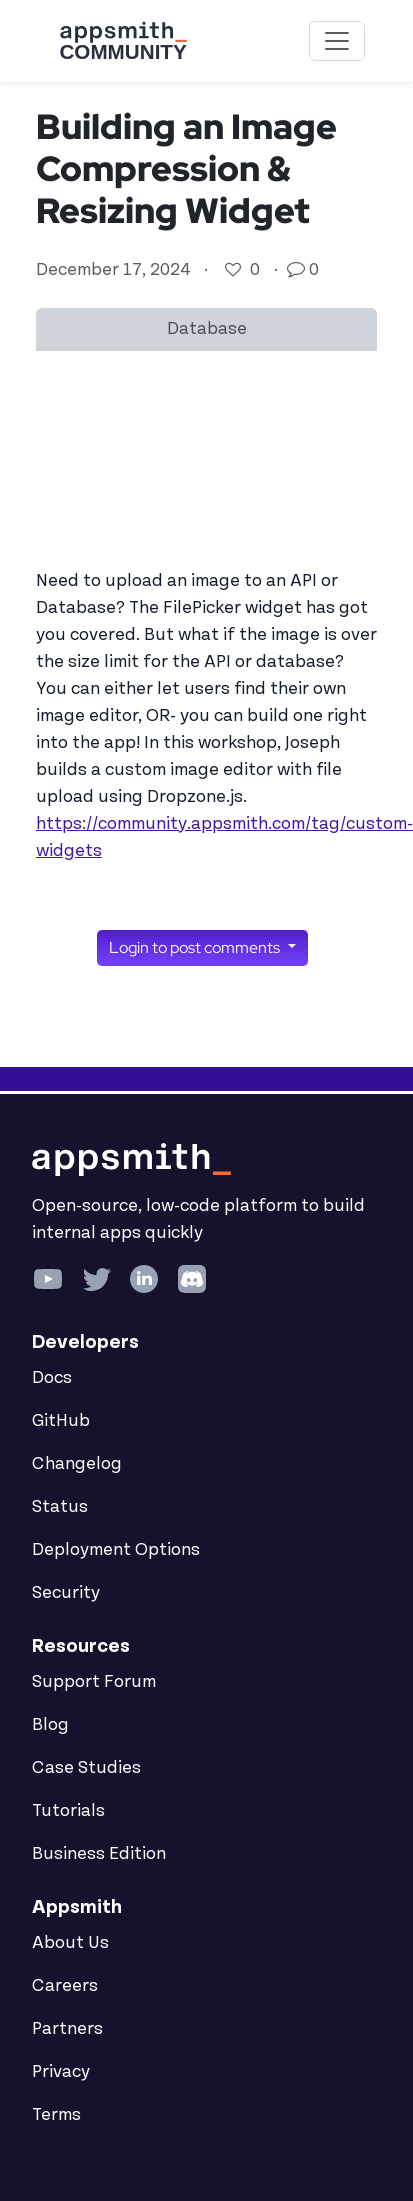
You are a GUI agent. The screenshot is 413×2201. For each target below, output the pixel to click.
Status (60, 1507)
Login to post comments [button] (196, 947)
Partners (67, 2029)
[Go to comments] (298, 270)
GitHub (61, 1421)
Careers (65, 1986)
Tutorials (68, 1811)
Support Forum (94, 1682)
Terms (56, 2115)
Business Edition (99, 1854)
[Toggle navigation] (337, 41)
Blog (50, 1725)
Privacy (61, 2072)
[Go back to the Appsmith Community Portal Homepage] (123, 41)
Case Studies (86, 1768)
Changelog (77, 1464)
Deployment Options (116, 1550)
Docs (52, 1378)
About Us (70, 1943)
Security (66, 1593)
